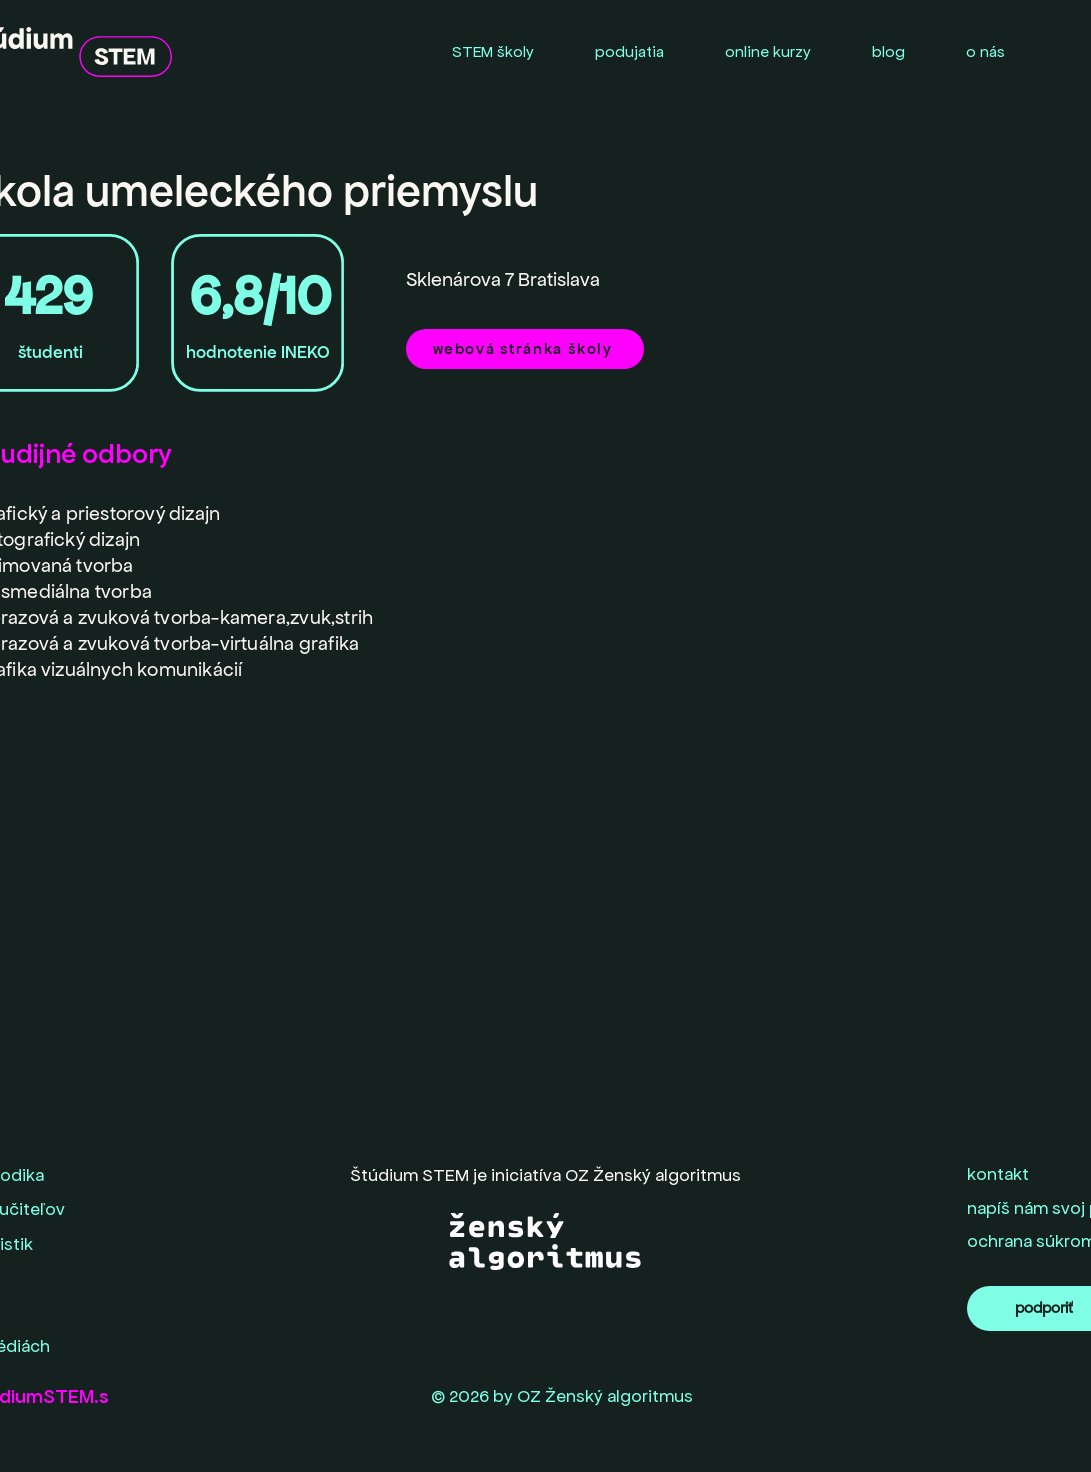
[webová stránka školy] (525, 349)
